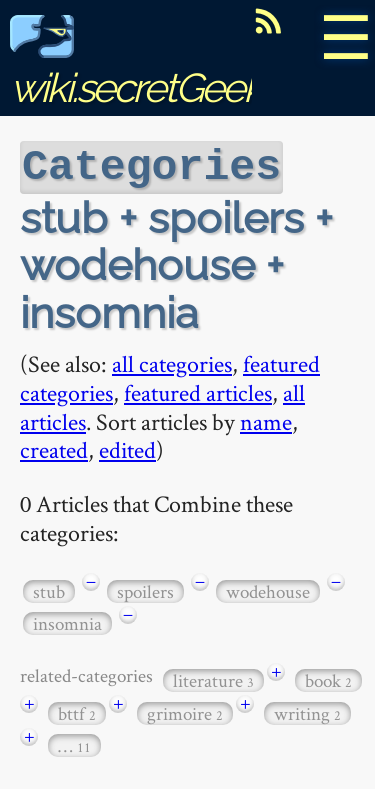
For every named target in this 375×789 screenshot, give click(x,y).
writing (307, 711)
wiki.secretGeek (136, 65)
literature (213, 678)
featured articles (198, 390)
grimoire (185, 711)
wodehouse (268, 589)
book (328, 678)
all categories (172, 361)
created (54, 447)
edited (127, 447)
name (266, 419)
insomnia (67, 621)
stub (49, 589)
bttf (77, 711)
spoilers (145, 589)
